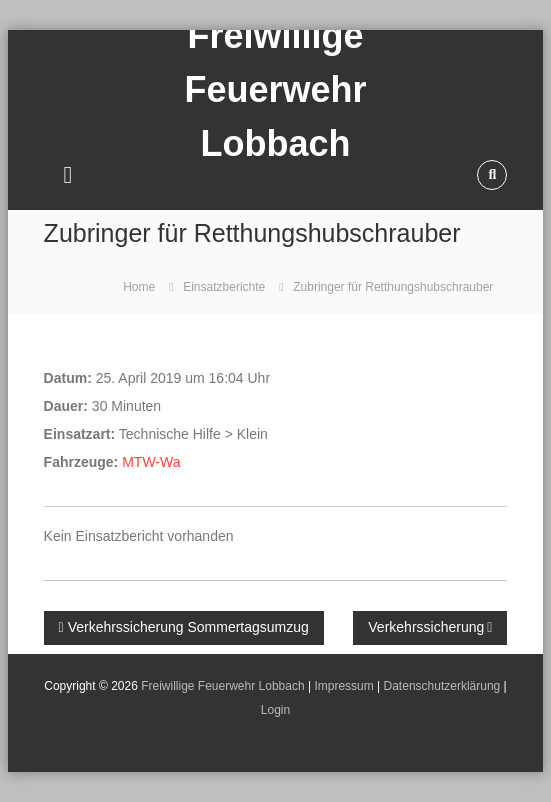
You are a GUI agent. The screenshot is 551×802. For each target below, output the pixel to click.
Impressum (343, 686)
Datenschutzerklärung (442, 686)
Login (275, 710)
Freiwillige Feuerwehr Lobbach (222, 686)
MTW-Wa (151, 462)
